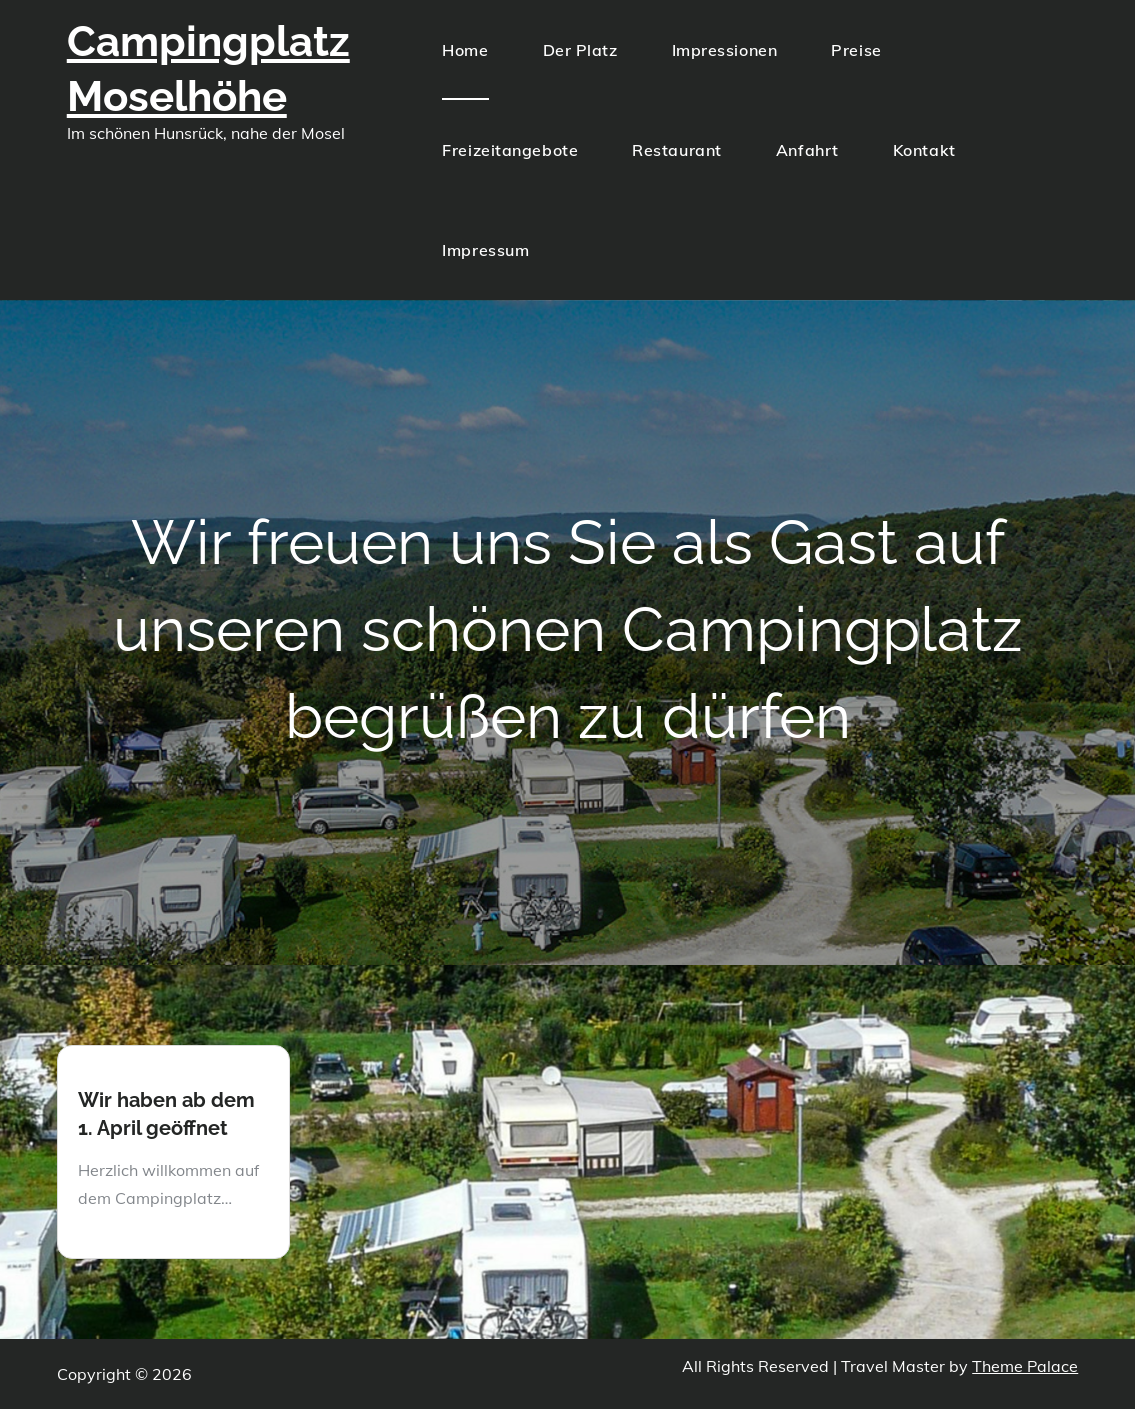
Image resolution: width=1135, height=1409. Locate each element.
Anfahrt (807, 150)
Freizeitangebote (510, 150)
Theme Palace (1025, 1366)
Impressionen (725, 50)
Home (465, 50)
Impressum (485, 250)
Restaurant (677, 150)
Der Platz (580, 50)
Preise (856, 50)
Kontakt (924, 150)
